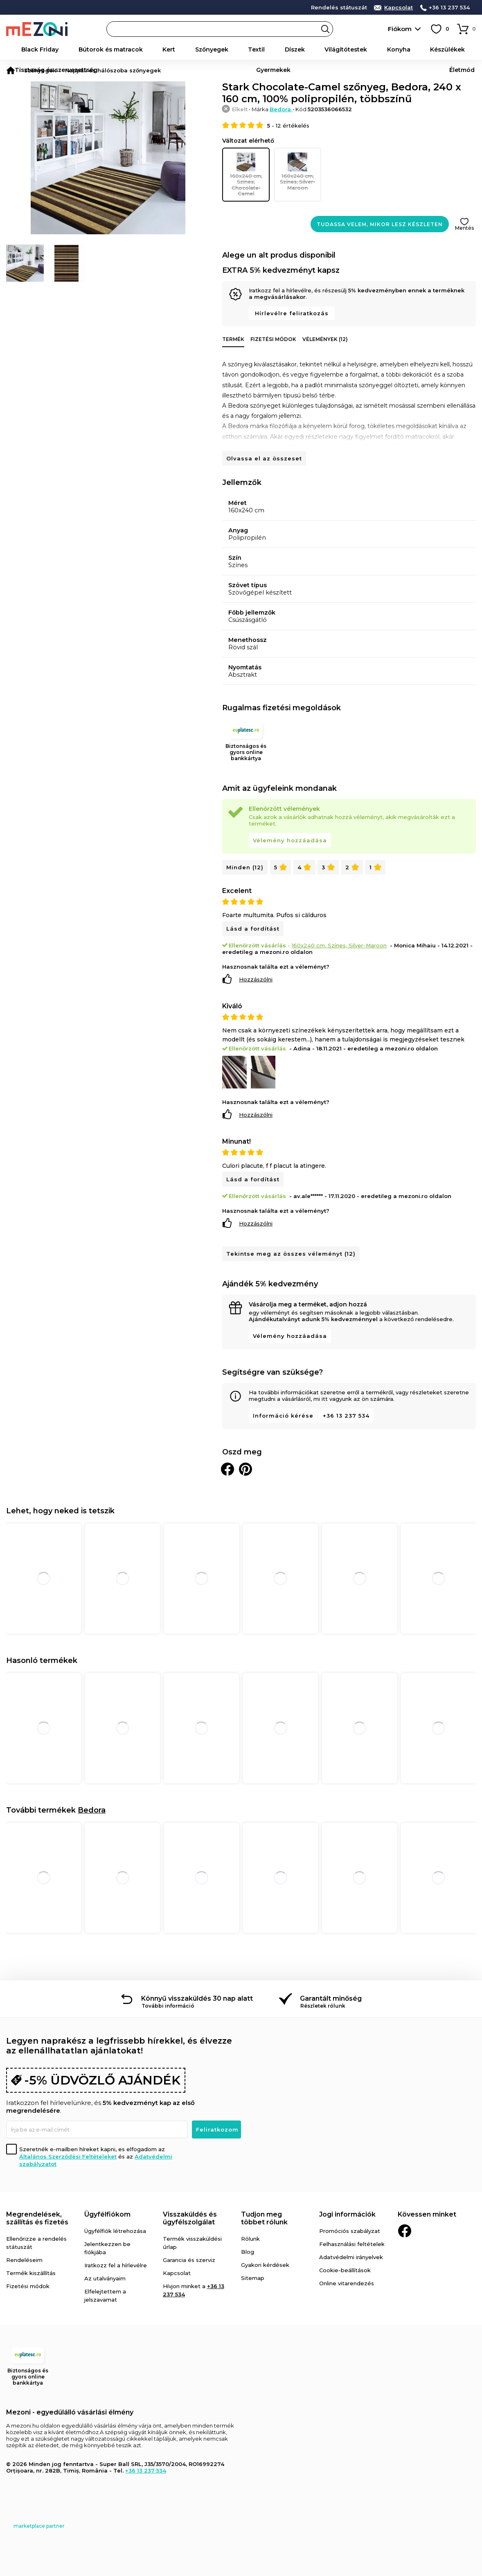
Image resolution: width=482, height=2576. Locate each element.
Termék (233, 337)
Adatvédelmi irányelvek (351, 2255)
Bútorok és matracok (88, 49)
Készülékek (312, 49)
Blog (247, 2249)
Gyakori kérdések (265, 2263)
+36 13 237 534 (449, 7)
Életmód (462, 49)
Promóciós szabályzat (349, 2229)
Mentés (464, 226)
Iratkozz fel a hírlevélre (115, 2263)
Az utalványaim (105, 2276)
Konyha (280, 49)
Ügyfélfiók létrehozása (115, 2229)
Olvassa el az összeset (264, 456)
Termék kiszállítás (31, 2271)
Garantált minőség (331, 1996)
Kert (129, 49)
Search (325, 29)
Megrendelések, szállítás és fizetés (37, 2216)
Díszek (208, 49)
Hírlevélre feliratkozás (292, 311)
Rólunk (250, 2236)
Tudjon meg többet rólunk (264, 2216)
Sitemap (252, 2276)
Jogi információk (347, 2212)
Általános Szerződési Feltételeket (68, 2154)
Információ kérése (283, 1413)
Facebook (404, 2228)
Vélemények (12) (325, 337)
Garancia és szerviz (189, 2258)
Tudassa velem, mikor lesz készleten (380, 223)
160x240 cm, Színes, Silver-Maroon (297, 171)
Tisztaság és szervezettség (371, 49)
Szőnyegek (156, 49)
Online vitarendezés (346, 2281)
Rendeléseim (24, 2258)
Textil (185, 49)
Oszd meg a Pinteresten (245, 1467)
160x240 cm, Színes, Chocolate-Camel (246, 174)
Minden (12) (245, 865)
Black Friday (36, 49)
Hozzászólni (256, 977)
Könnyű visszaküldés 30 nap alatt (197, 1996)
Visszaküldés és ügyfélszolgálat (190, 2216)
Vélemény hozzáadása (290, 838)
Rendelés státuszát (339, 7)
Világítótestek (244, 49)
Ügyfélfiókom (107, 2212)
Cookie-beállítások (345, 2268)
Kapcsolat (398, 7)
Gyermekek (429, 49)
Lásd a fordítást (252, 926)
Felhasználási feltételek (352, 2242)
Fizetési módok (273, 337)
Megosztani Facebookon (227, 1467)
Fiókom (400, 29)
